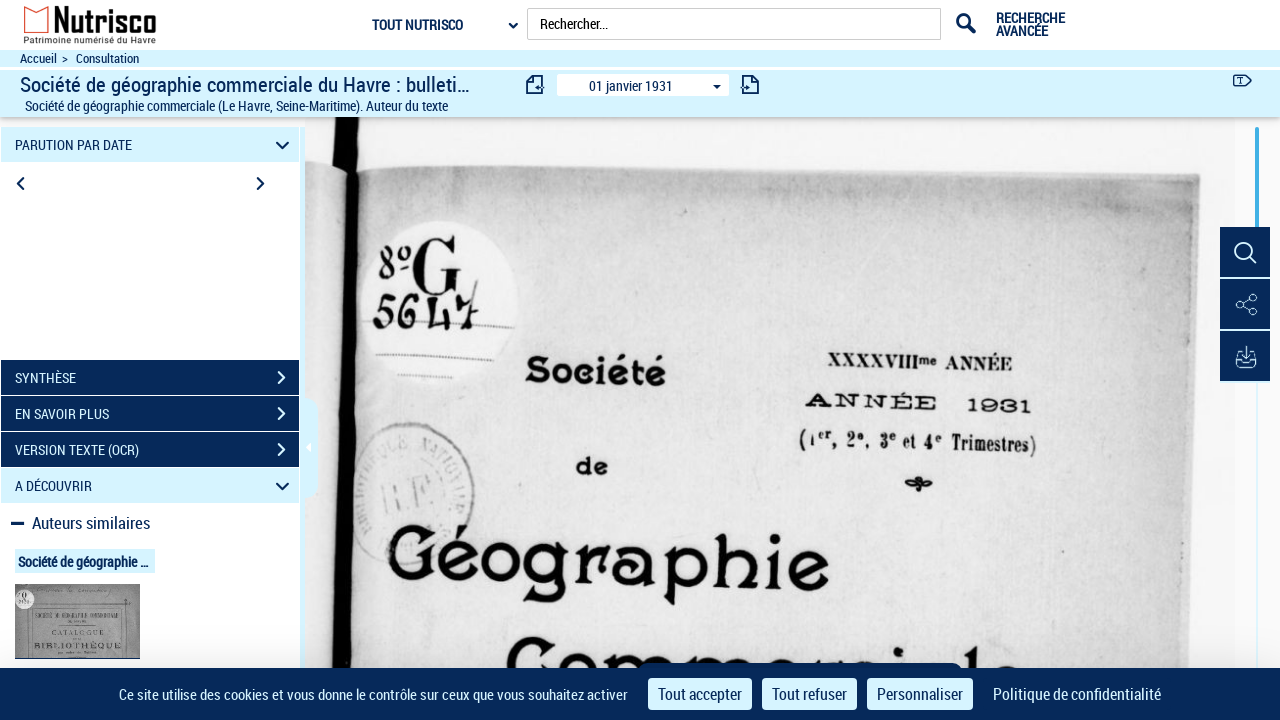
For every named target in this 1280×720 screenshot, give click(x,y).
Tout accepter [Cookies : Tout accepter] (700, 694)
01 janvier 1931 (631, 85)
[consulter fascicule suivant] (750, 84)
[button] (1245, 253)
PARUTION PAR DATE (155, 144)
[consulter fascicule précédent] (536, 84)
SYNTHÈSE (157, 378)
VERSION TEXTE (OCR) (157, 450)
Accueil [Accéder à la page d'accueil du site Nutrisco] (38, 58)
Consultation (107, 58)
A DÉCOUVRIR (155, 485)
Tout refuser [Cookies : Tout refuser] (809, 694)
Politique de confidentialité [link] (1077, 694)
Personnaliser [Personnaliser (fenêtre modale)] (920, 694)
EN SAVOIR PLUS (157, 414)
